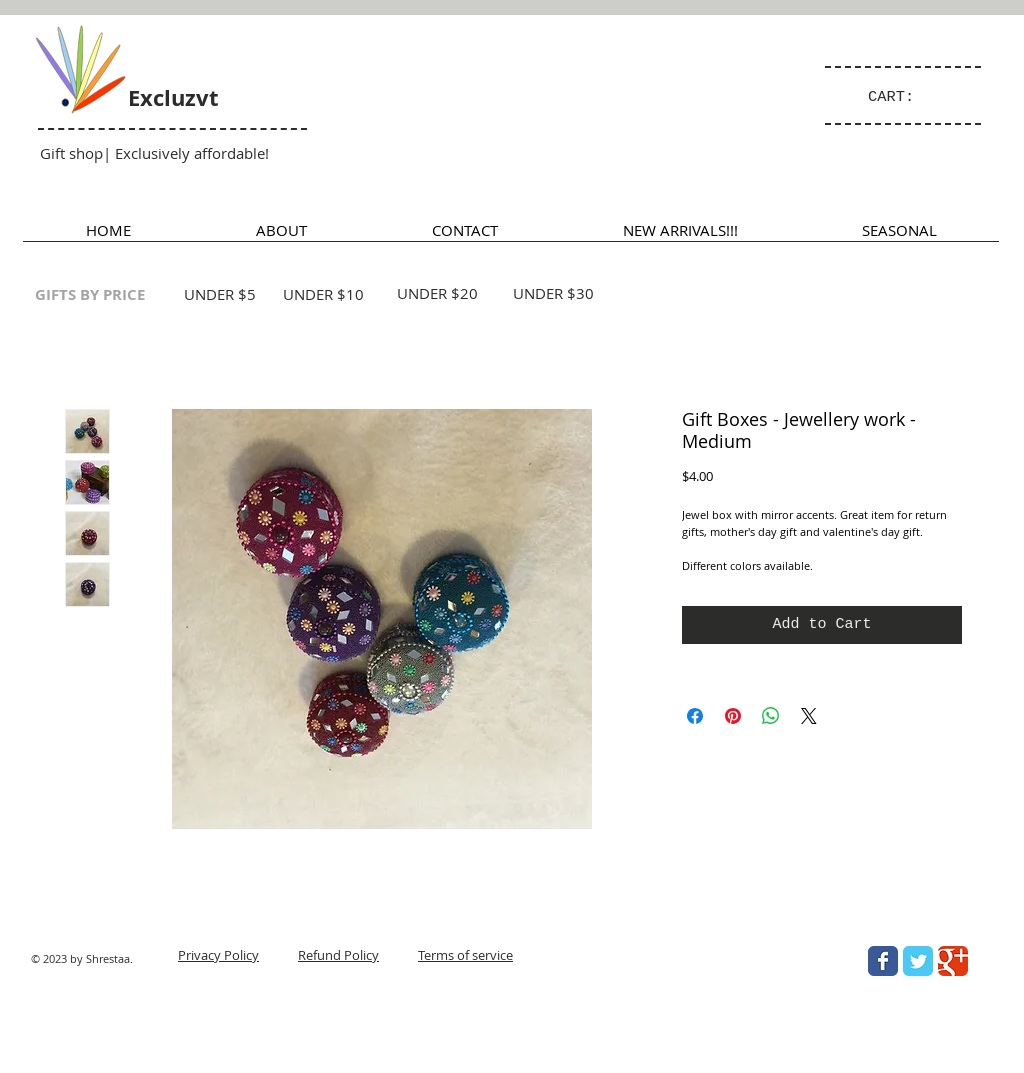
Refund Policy (338, 955)
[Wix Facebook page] (883, 961)
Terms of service (465, 955)
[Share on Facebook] (695, 716)
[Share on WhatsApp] (771, 716)
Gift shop (71, 153)
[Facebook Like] (848, 1049)
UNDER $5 (220, 294)
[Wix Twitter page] (918, 961)
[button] (899, 236)
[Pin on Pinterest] (733, 716)
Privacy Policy (218, 955)
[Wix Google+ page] (953, 961)
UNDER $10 (323, 294)
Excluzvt (173, 97)
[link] (900, 96)
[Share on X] (809, 716)
